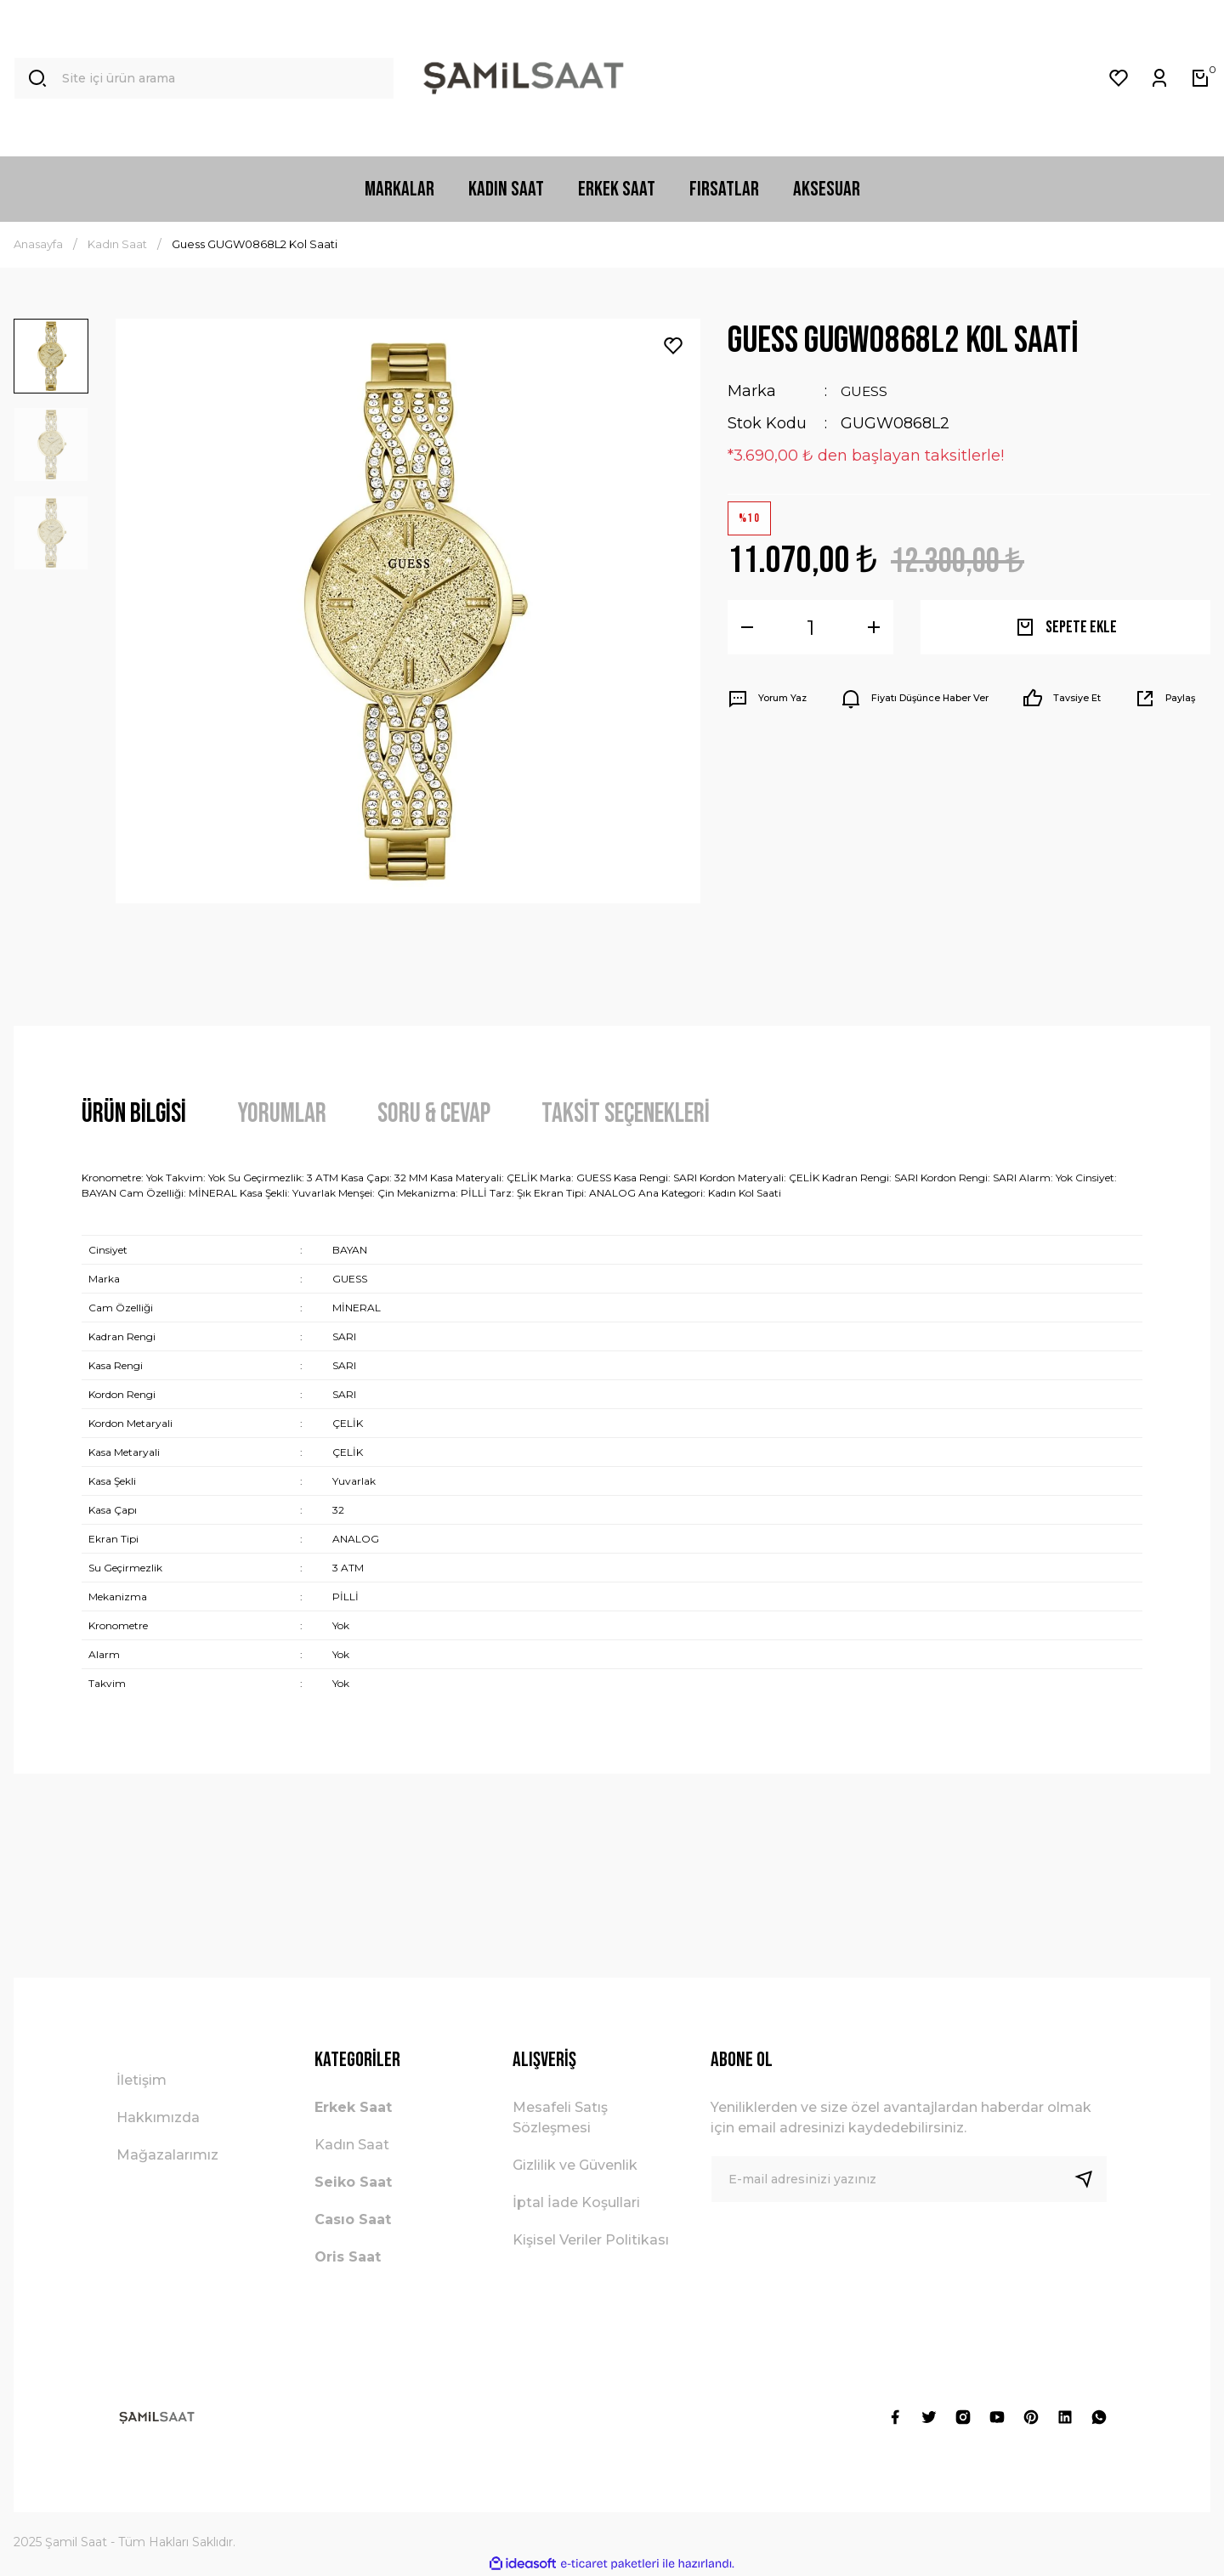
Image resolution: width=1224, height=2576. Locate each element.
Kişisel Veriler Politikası (591, 2240)
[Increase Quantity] (873, 627)
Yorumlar (281, 1113)
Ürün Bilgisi (134, 1113)
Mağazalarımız (167, 2155)
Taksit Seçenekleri (625, 1113)
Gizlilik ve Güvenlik (575, 2165)
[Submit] (1091, 2179)
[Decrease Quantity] (747, 627)
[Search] (204, 78)
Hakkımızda (158, 2117)
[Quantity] (810, 627)
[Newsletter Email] (909, 2179)
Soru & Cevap (433, 1113)
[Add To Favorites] (673, 346)
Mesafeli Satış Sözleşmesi (560, 2117)
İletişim (141, 2080)
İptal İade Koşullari (576, 2202)
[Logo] (524, 78)
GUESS (867, 391)
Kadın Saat (351, 2145)
